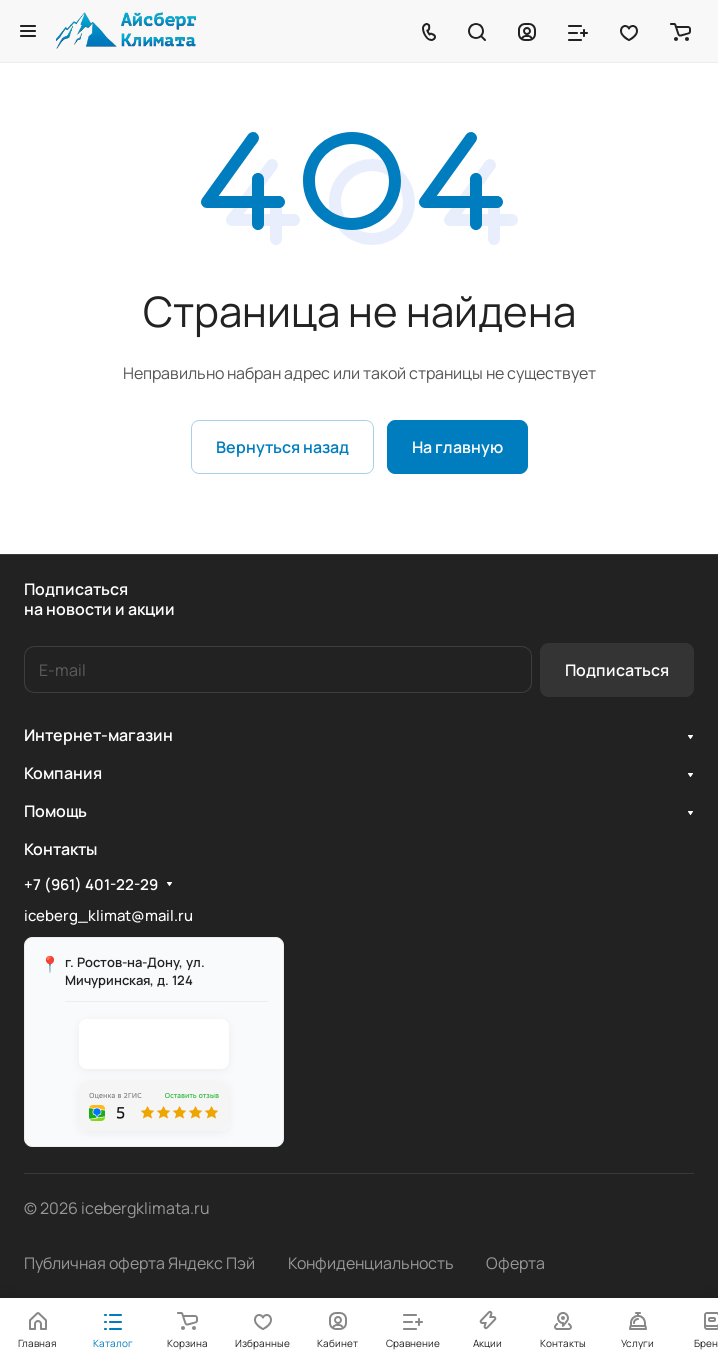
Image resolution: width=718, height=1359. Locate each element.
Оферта (515, 1263)
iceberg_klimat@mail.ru (108, 915)
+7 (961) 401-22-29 (91, 885)
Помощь (55, 811)
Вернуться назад (282, 447)
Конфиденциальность (371, 1263)
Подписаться (617, 670)
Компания (63, 773)
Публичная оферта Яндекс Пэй (139, 1263)
